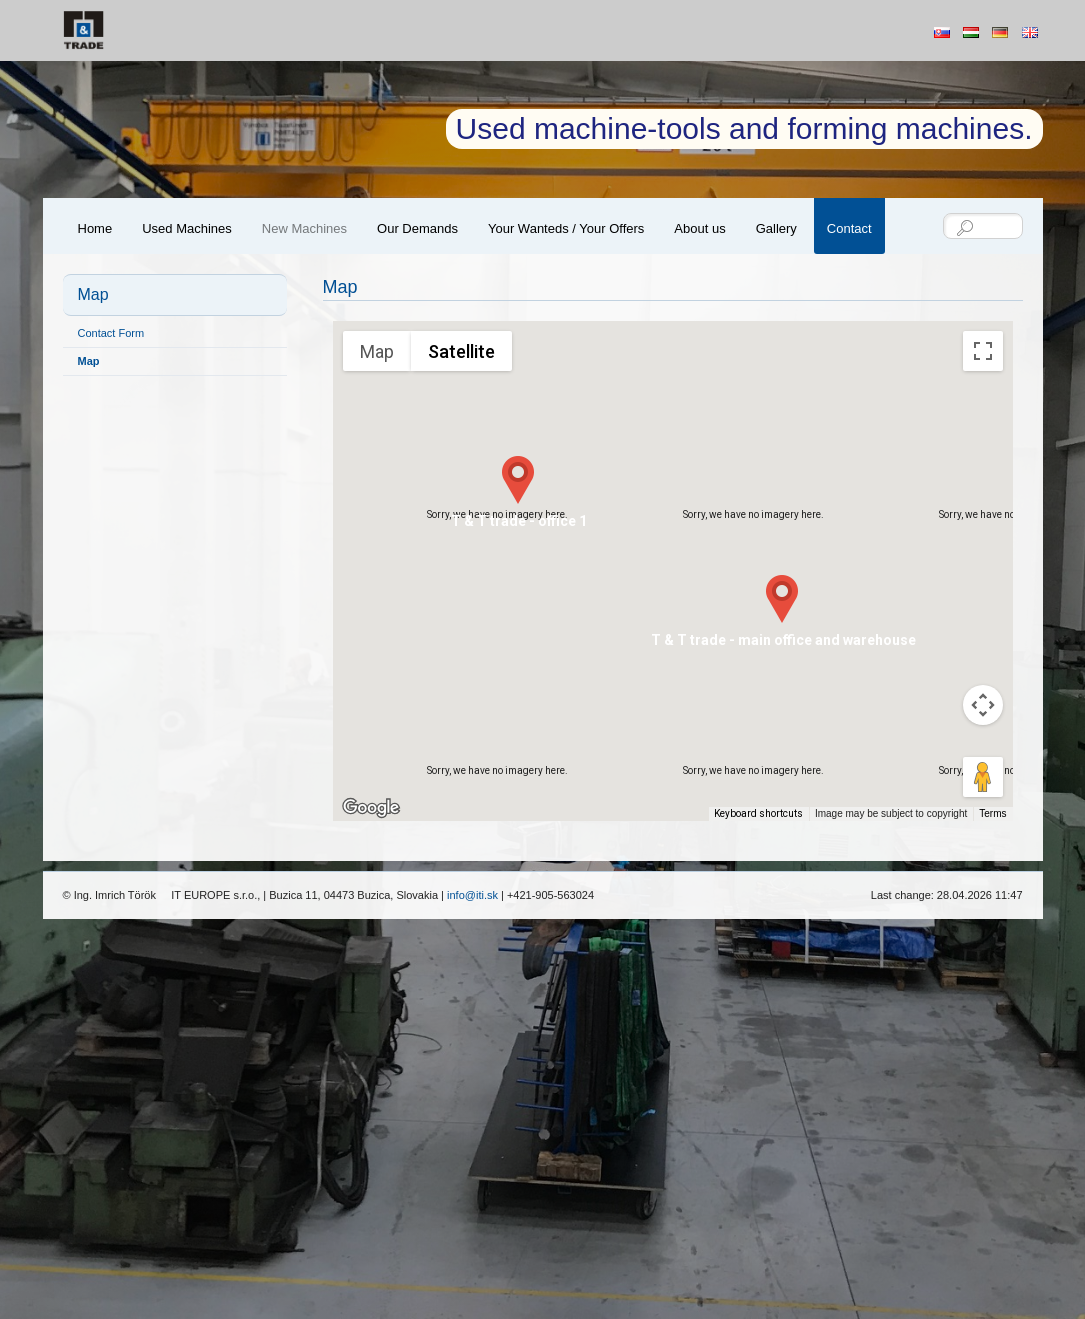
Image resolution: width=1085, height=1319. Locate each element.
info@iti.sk (472, 895)
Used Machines (187, 228)
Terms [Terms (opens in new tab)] (992, 813)
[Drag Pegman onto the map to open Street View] (983, 777)
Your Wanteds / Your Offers (566, 228)
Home (95, 228)
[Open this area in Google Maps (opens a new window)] (371, 808)
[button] (518, 480)
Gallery (776, 228)
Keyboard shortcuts (758, 813)
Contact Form (111, 333)
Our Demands (417, 228)
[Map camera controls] (983, 705)
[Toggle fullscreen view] (983, 351)
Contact (849, 228)
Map (89, 361)
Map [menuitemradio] (377, 351)
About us (699, 228)
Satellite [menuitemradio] (461, 351)
